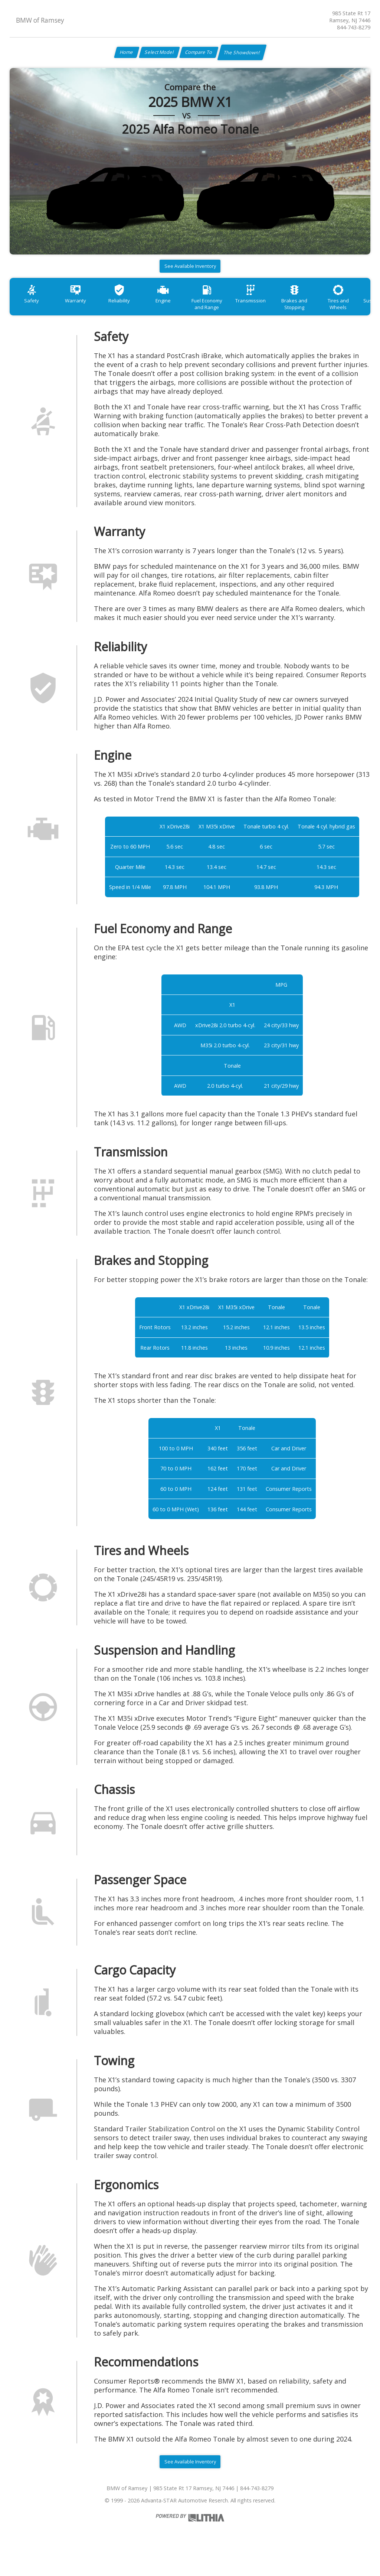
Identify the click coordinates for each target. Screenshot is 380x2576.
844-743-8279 (353, 27)
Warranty (82, 309)
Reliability (129, 309)
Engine (178, 309)
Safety (34, 309)
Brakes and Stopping (322, 312)
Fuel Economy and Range (226, 312)
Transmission (274, 309)
